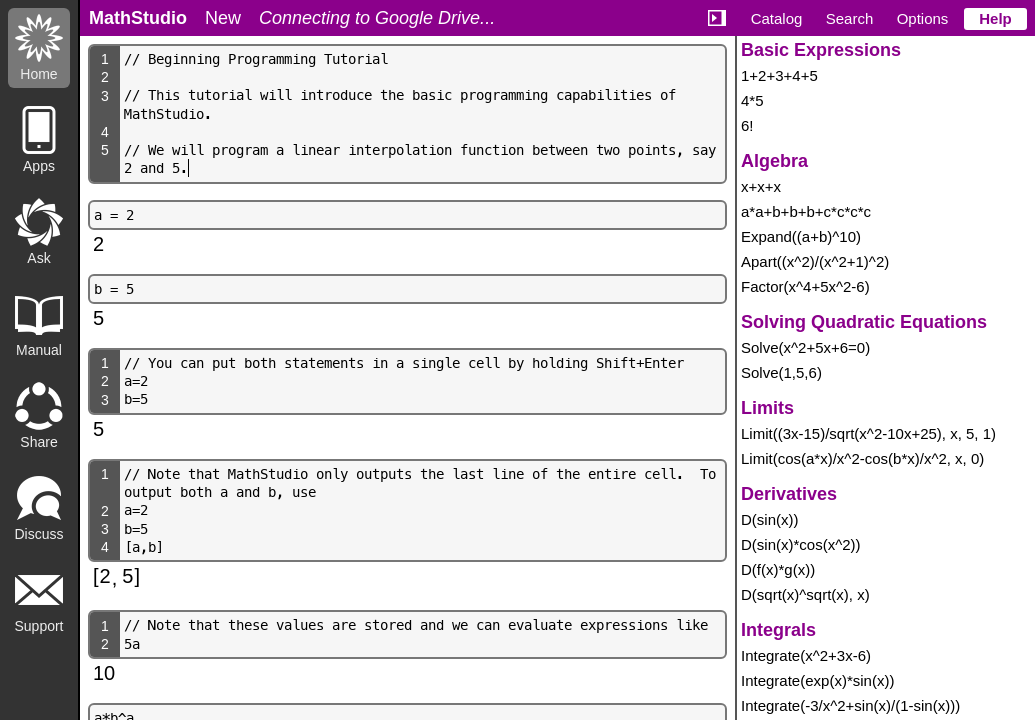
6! (747, 125)
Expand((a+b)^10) (801, 236)
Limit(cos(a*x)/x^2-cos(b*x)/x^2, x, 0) (862, 458)
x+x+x (761, 186)
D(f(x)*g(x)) (778, 569)
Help (995, 18)
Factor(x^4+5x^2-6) (805, 286)
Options (923, 18)
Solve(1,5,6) (781, 372)
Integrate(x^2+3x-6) (806, 655)
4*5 (752, 100)
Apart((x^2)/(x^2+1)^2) (815, 261)
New (223, 18)
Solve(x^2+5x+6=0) (805, 347)
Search (850, 18)
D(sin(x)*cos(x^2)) (801, 544)
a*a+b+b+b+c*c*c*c (806, 211)
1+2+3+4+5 (779, 75)
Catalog (777, 18)
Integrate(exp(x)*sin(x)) (817, 680)
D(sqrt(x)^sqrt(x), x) (805, 594)
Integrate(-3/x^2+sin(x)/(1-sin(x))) (850, 705)
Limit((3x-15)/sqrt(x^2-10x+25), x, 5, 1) (868, 433)
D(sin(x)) (770, 519)
